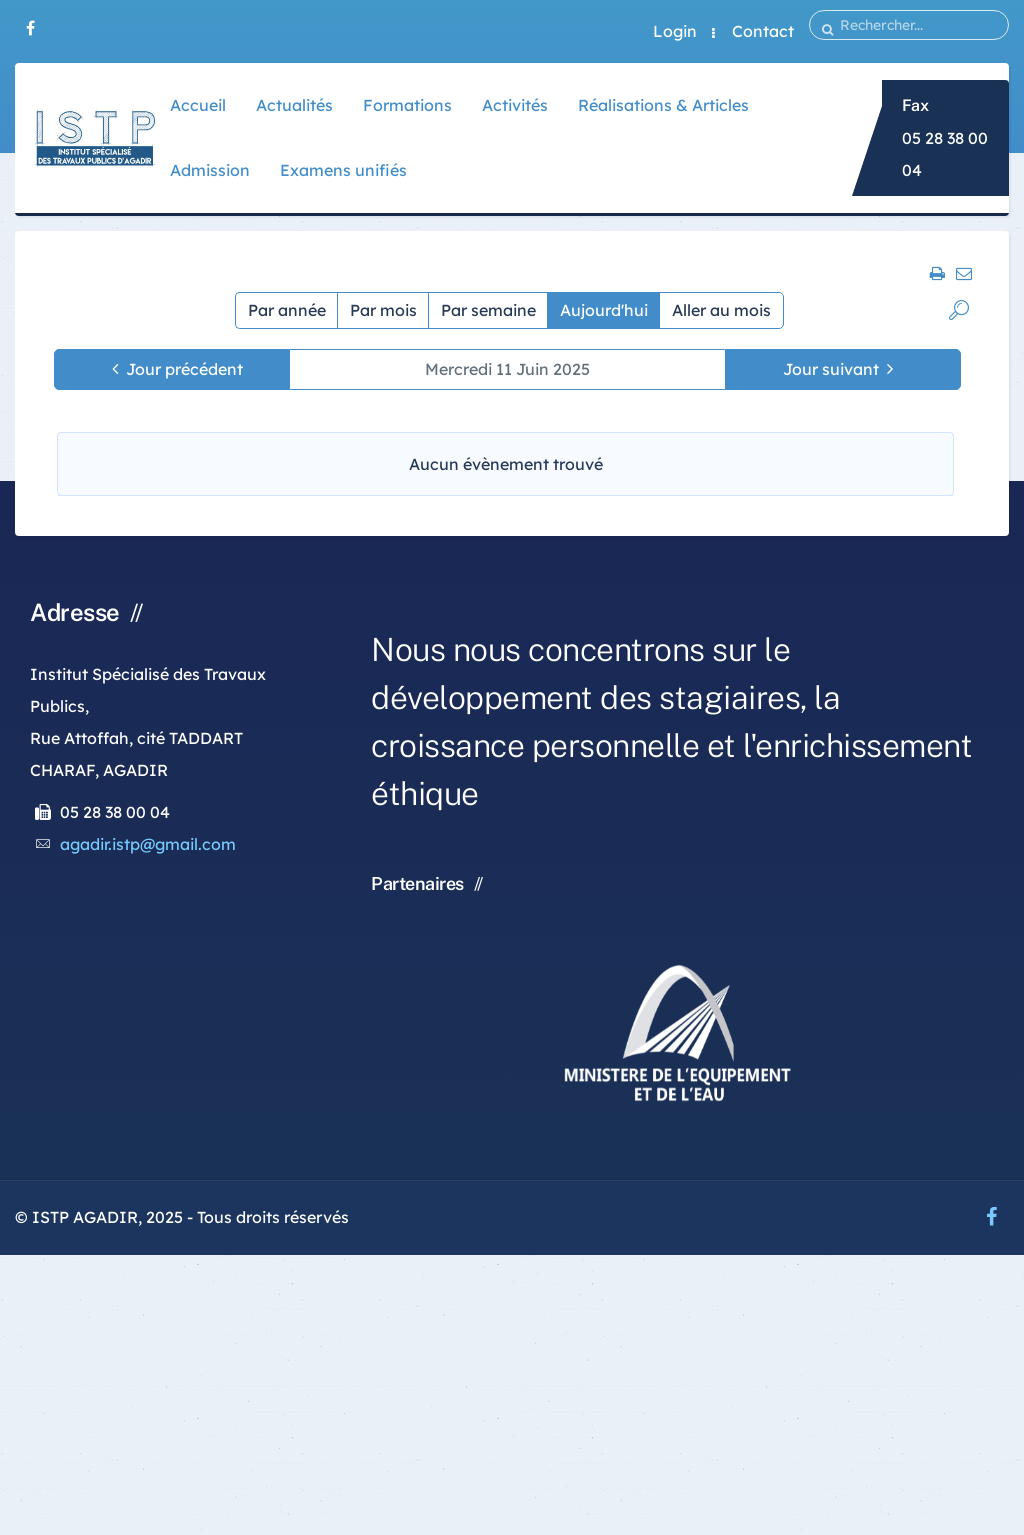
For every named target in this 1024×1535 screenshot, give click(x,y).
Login (675, 31)
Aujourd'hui (604, 310)
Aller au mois (721, 310)
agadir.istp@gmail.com (148, 844)
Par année (287, 310)
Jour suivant (831, 369)
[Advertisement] (512, 1395)
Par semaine (488, 310)
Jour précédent (184, 369)
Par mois (383, 310)
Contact (763, 31)
